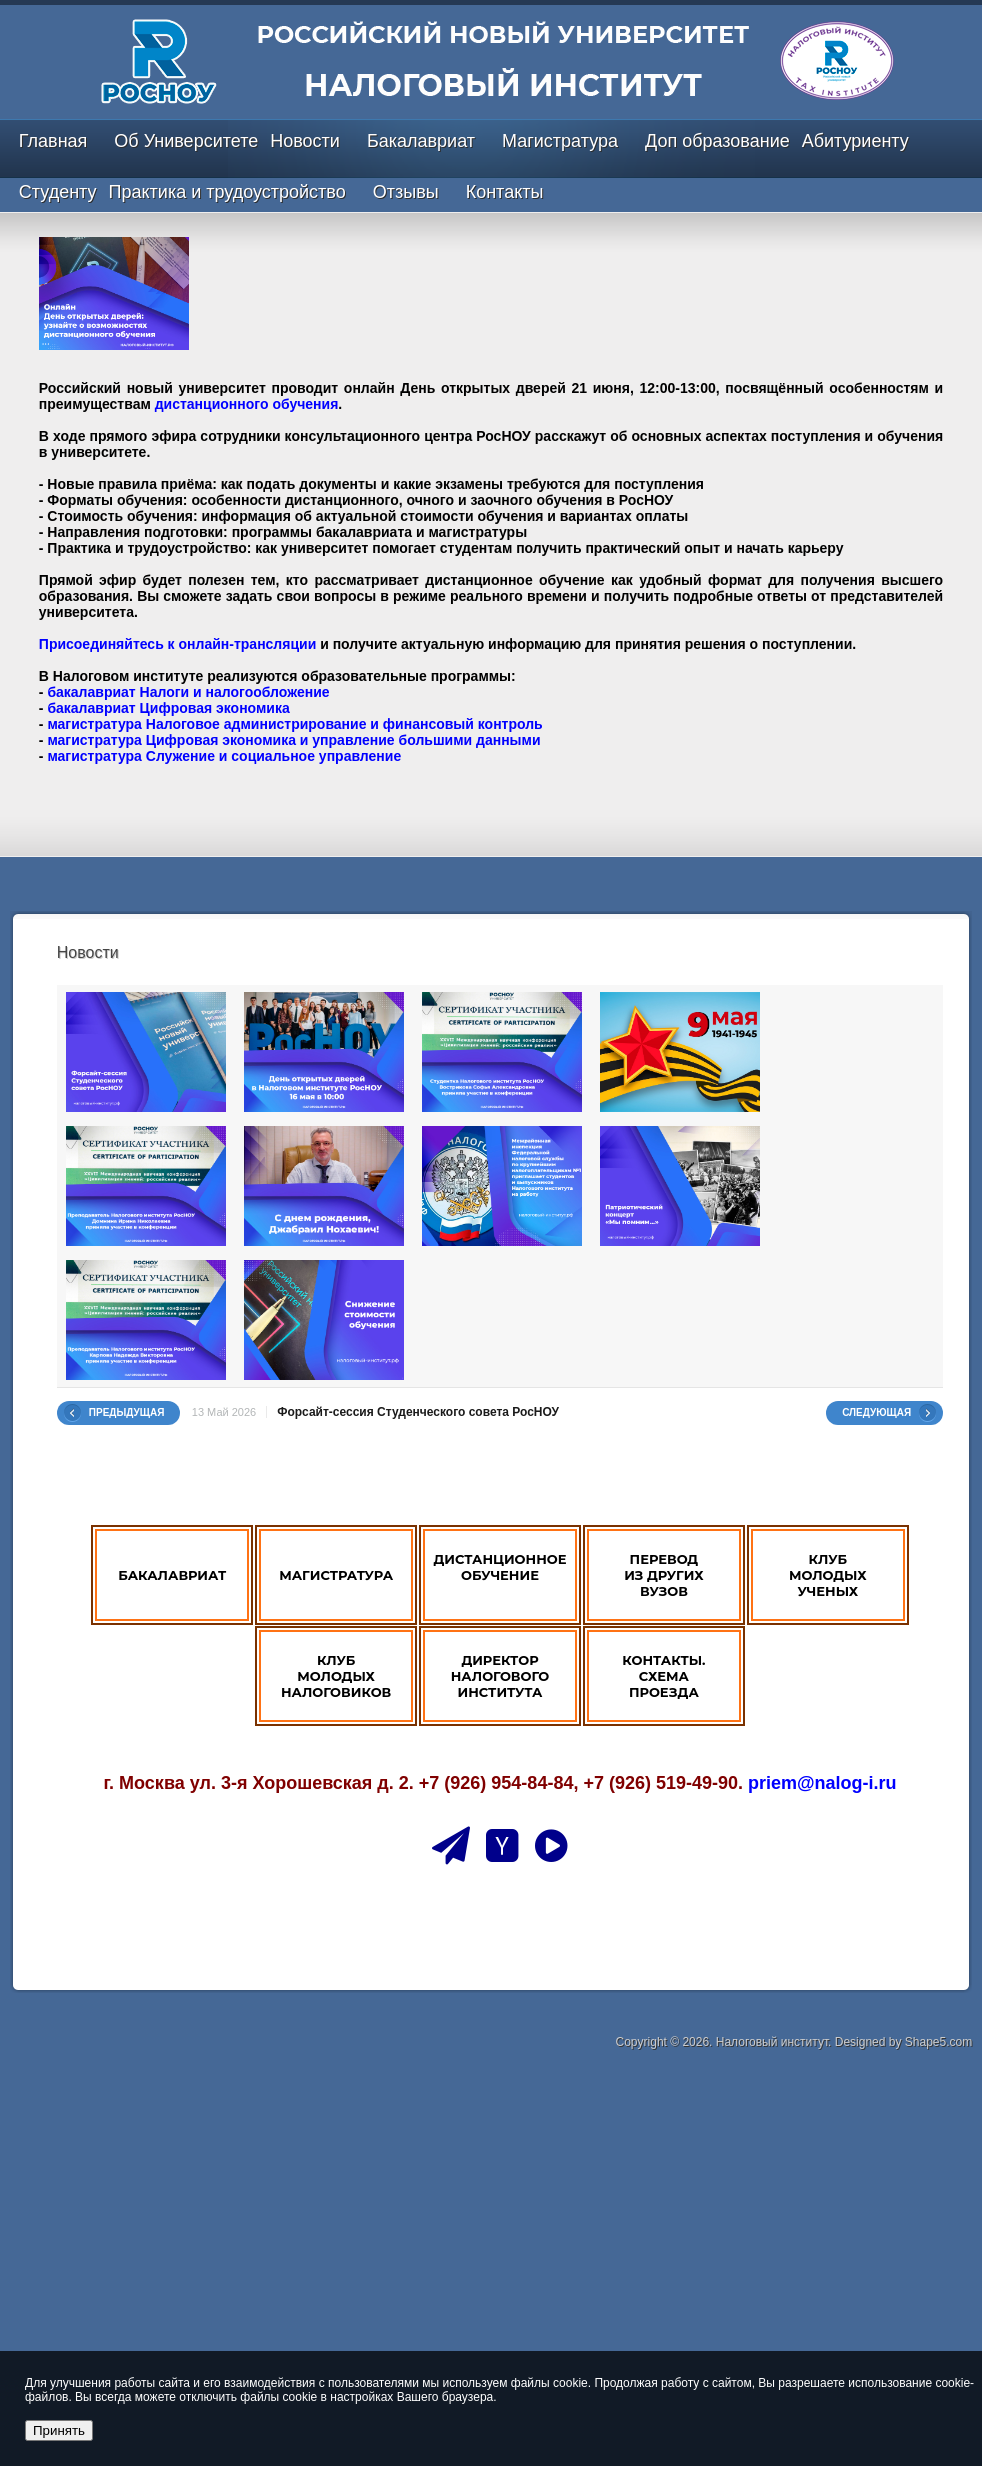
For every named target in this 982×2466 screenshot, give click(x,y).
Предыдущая (127, 1412)
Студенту (58, 192)
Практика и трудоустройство (227, 192)
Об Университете (186, 141)
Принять (59, 2430)
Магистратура (560, 141)
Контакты (505, 192)
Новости (305, 141)
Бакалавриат (421, 141)
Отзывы (406, 192)
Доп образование (717, 141)
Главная (53, 141)
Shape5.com (938, 2042)
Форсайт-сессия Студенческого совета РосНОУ (418, 1412)
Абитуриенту (855, 141)
